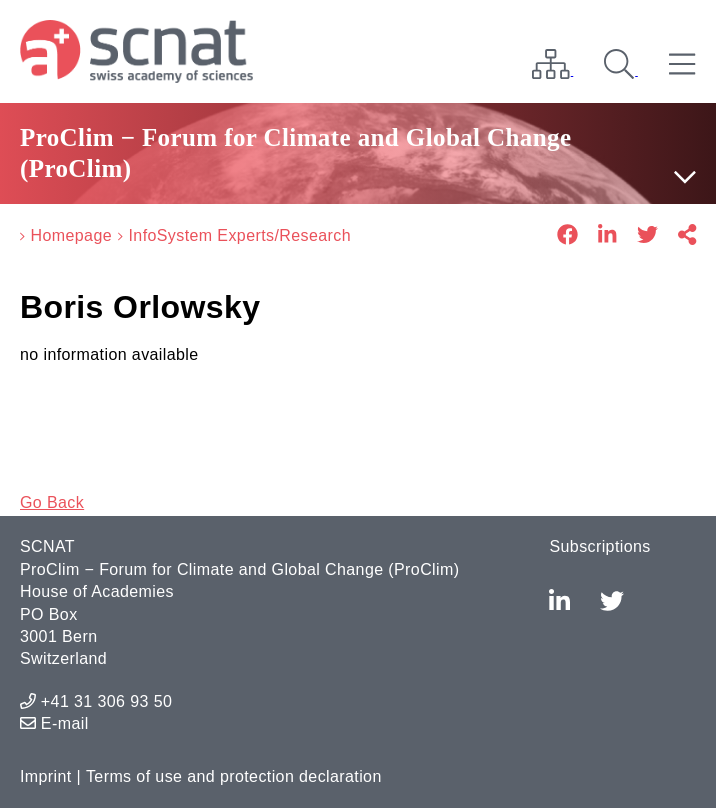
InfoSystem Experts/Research (239, 235)
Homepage (71, 235)
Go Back (52, 502)
